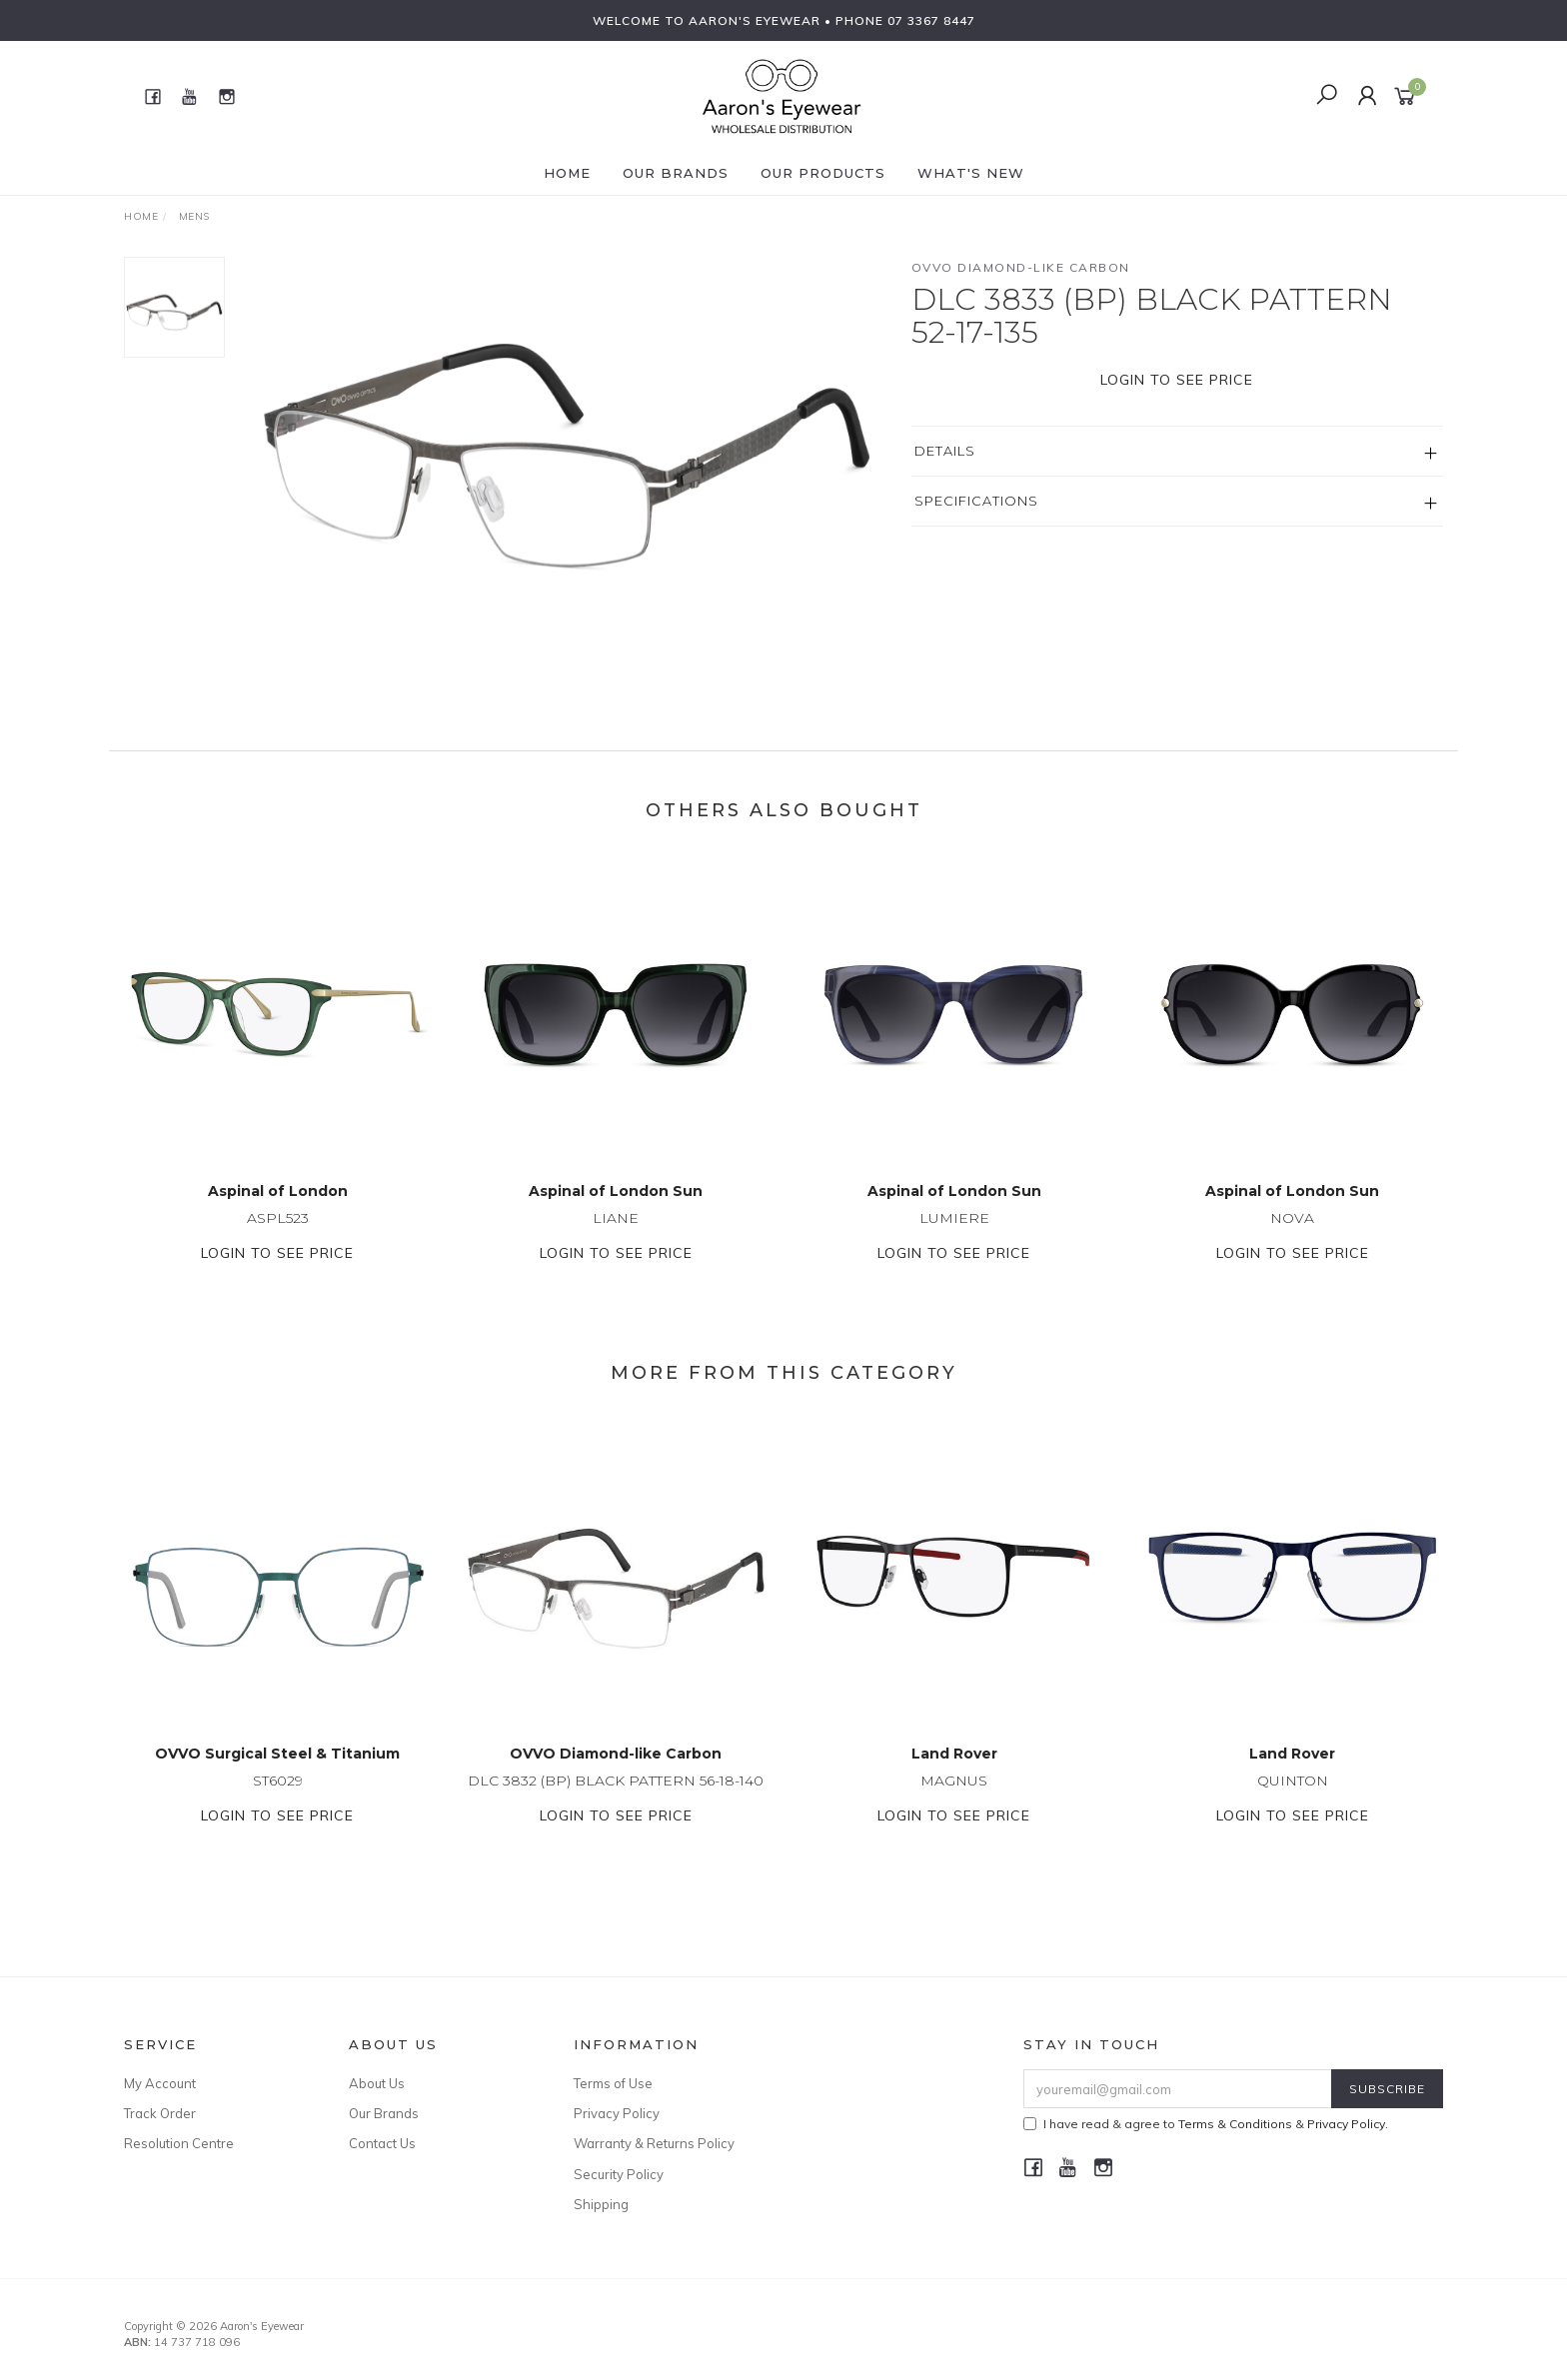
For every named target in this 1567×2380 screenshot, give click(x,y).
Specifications (976, 501)
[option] (567, 423)
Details (944, 451)
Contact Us (382, 2143)
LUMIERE (954, 1239)
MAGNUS (953, 1801)
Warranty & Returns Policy (654, 2143)
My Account (160, 2083)
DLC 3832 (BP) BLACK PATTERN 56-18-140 (616, 1801)
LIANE (616, 1239)
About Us (377, 2083)
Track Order (160, 2113)
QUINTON (1292, 1801)
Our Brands (676, 173)
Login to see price (1176, 380)
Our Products (823, 173)
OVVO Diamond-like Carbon (1020, 267)
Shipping (601, 2204)
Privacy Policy (617, 2113)
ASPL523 (278, 1239)
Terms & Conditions (1235, 2123)
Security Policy (619, 2174)
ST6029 (278, 1801)
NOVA (1292, 1239)
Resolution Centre (179, 2143)
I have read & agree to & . (1205, 2123)
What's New (970, 173)
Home (567, 173)
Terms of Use (613, 2083)
